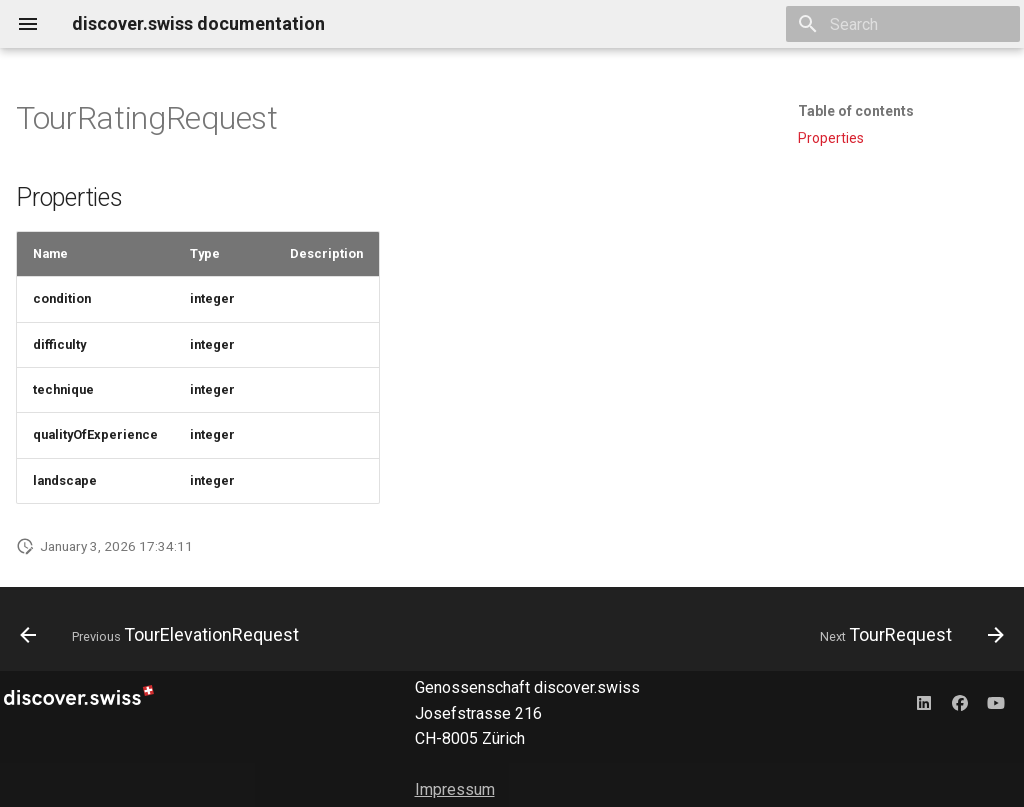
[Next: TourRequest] (907, 635)
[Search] (903, 24)
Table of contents (856, 111)
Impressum (455, 789)
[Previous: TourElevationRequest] (164, 635)
